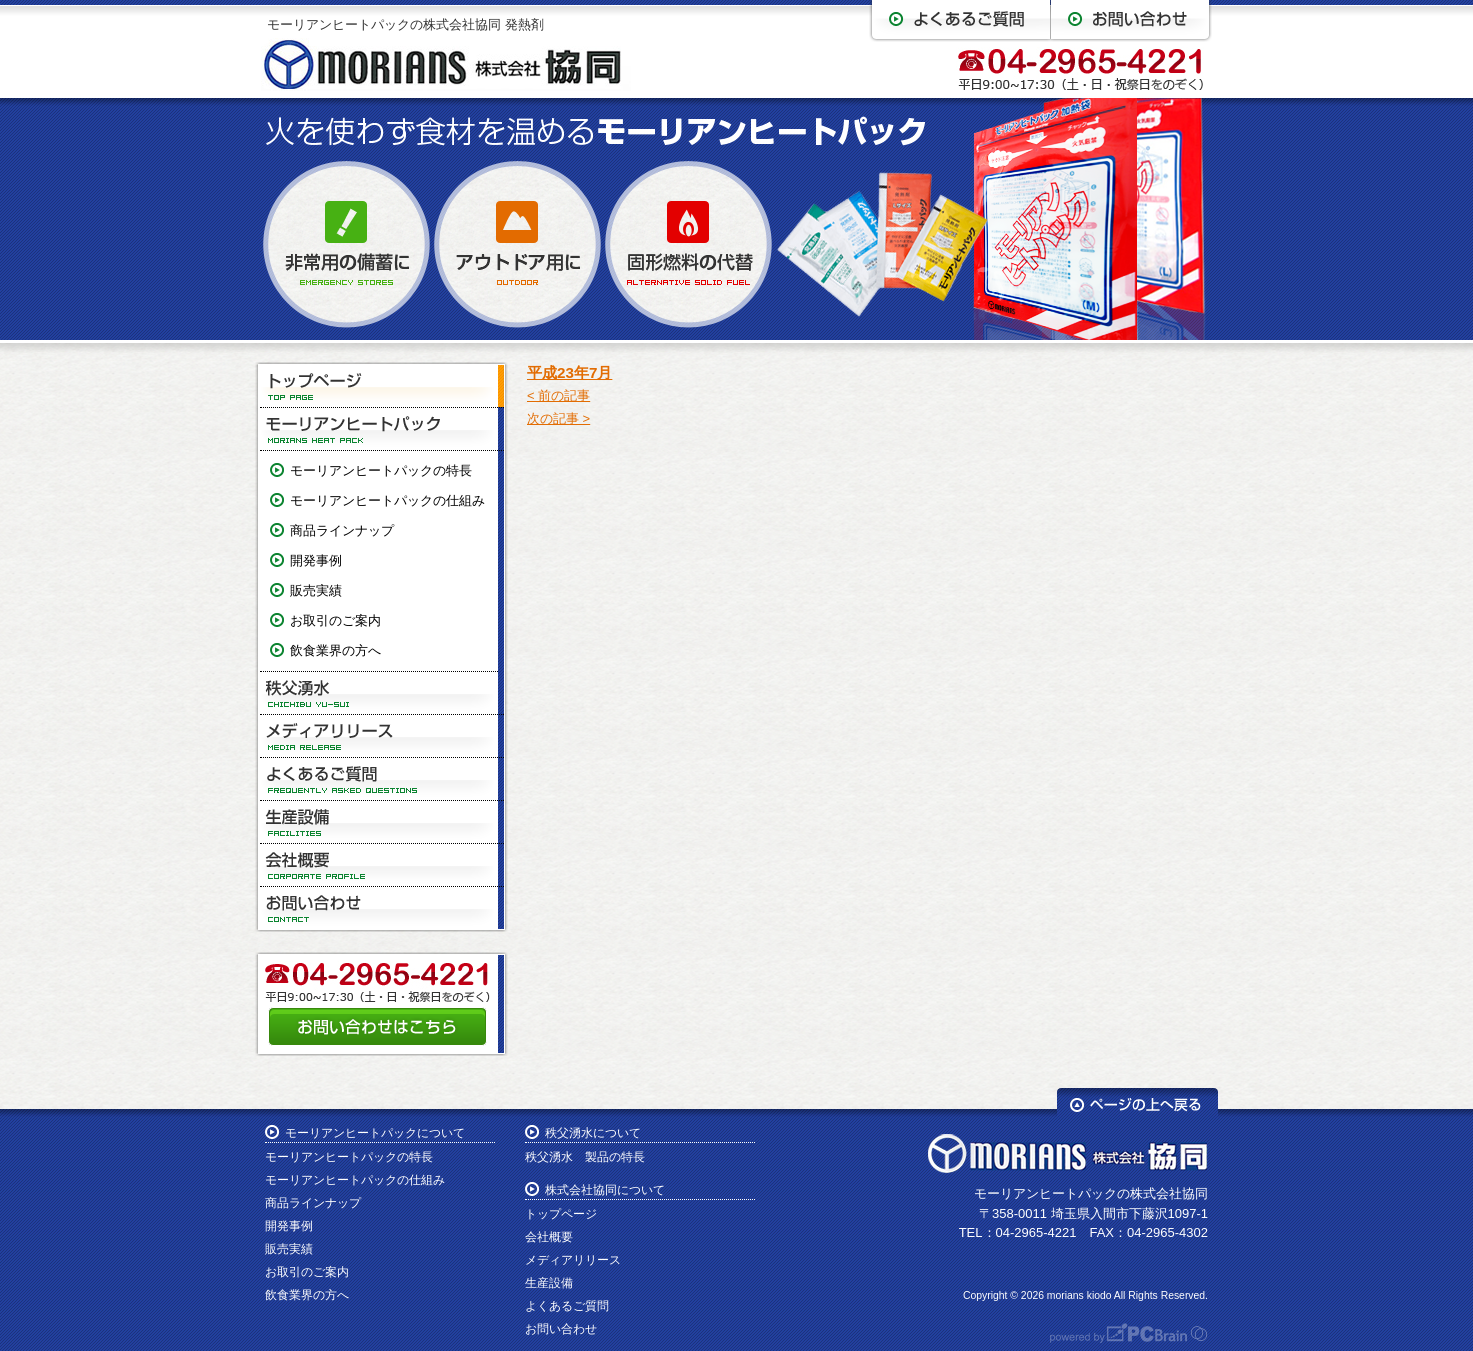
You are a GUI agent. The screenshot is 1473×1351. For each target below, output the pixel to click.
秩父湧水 (382, 693)
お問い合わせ (382, 908)
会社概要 (382, 865)
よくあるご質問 (382, 779)
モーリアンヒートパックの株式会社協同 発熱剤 (405, 24)
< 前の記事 (558, 395)
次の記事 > (558, 418)
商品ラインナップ (342, 530)
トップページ (382, 386)
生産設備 (382, 822)
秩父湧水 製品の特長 (585, 1157)
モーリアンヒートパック (382, 429)
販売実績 (316, 590)
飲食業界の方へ (335, 650)
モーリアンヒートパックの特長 (381, 470)
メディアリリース (382, 736)
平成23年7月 (569, 372)
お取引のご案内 (335, 620)
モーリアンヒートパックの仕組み (387, 500)
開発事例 (316, 560)
